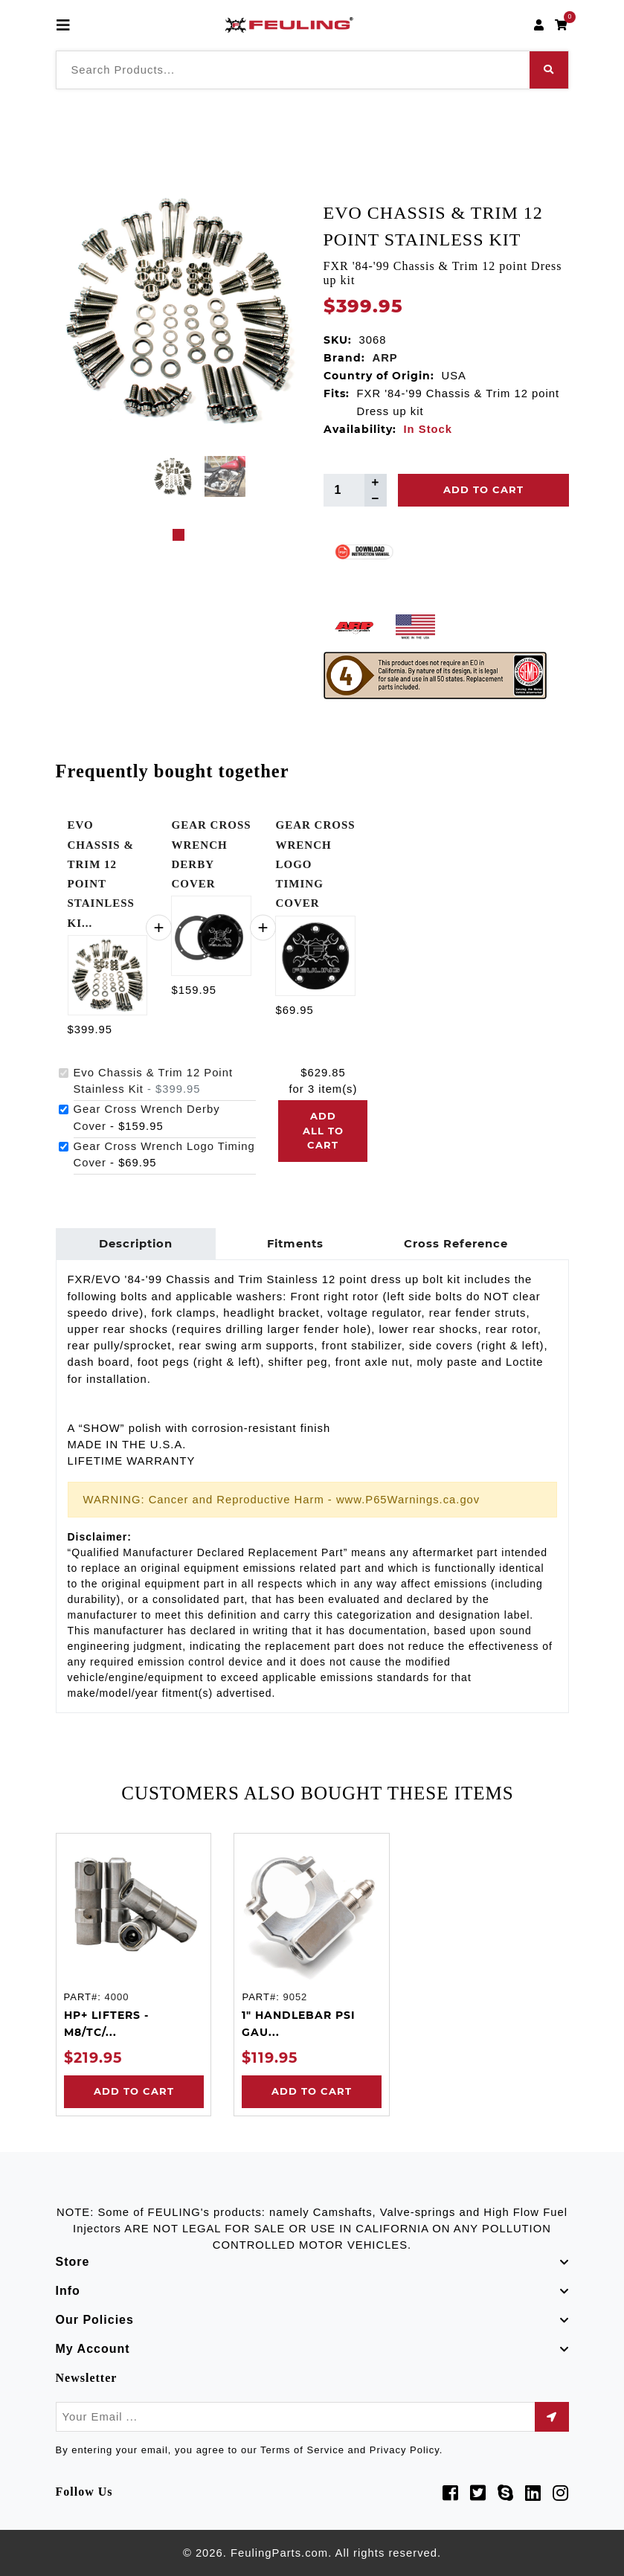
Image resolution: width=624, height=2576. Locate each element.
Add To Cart (483, 489)
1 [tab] (178, 535)
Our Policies (95, 2319)
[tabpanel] (172, 476)
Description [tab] (136, 1243)
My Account (93, 2348)
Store (73, 2261)
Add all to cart (323, 1130)
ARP (385, 358)
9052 (295, 1996)
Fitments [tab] (295, 1243)
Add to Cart (133, 2091)
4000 (116, 1996)
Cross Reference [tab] (456, 1243)
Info (68, 2290)
